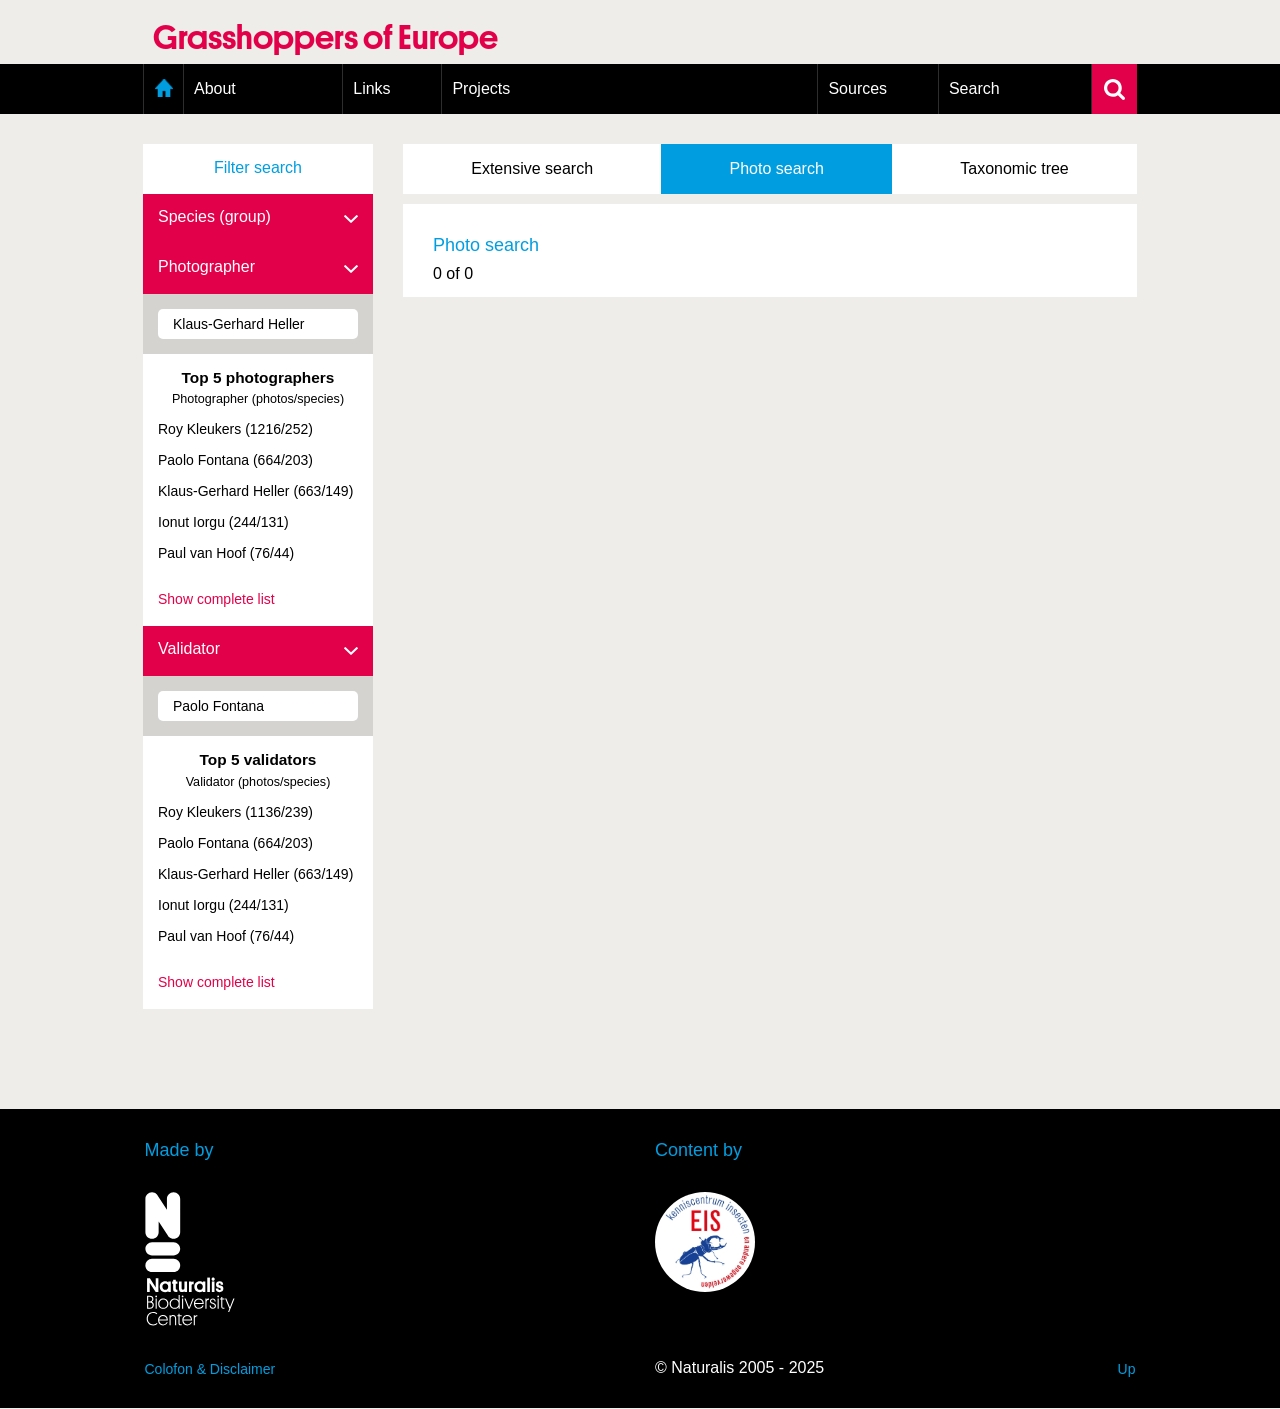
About (215, 88)
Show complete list (216, 599)
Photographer (258, 268)
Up (1127, 1369)
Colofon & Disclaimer (210, 1369)
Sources (857, 88)
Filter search (258, 167)
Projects (481, 88)
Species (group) (258, 218)
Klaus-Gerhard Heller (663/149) (255, 491)
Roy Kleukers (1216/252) (235, 429)
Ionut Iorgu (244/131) (223, 522)
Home (163, 89)
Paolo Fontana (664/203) (235, 460)
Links (371, 88)
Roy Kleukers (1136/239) (235, 812)
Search (974, 88)
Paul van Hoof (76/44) (226, 553)
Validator (258, 650)
